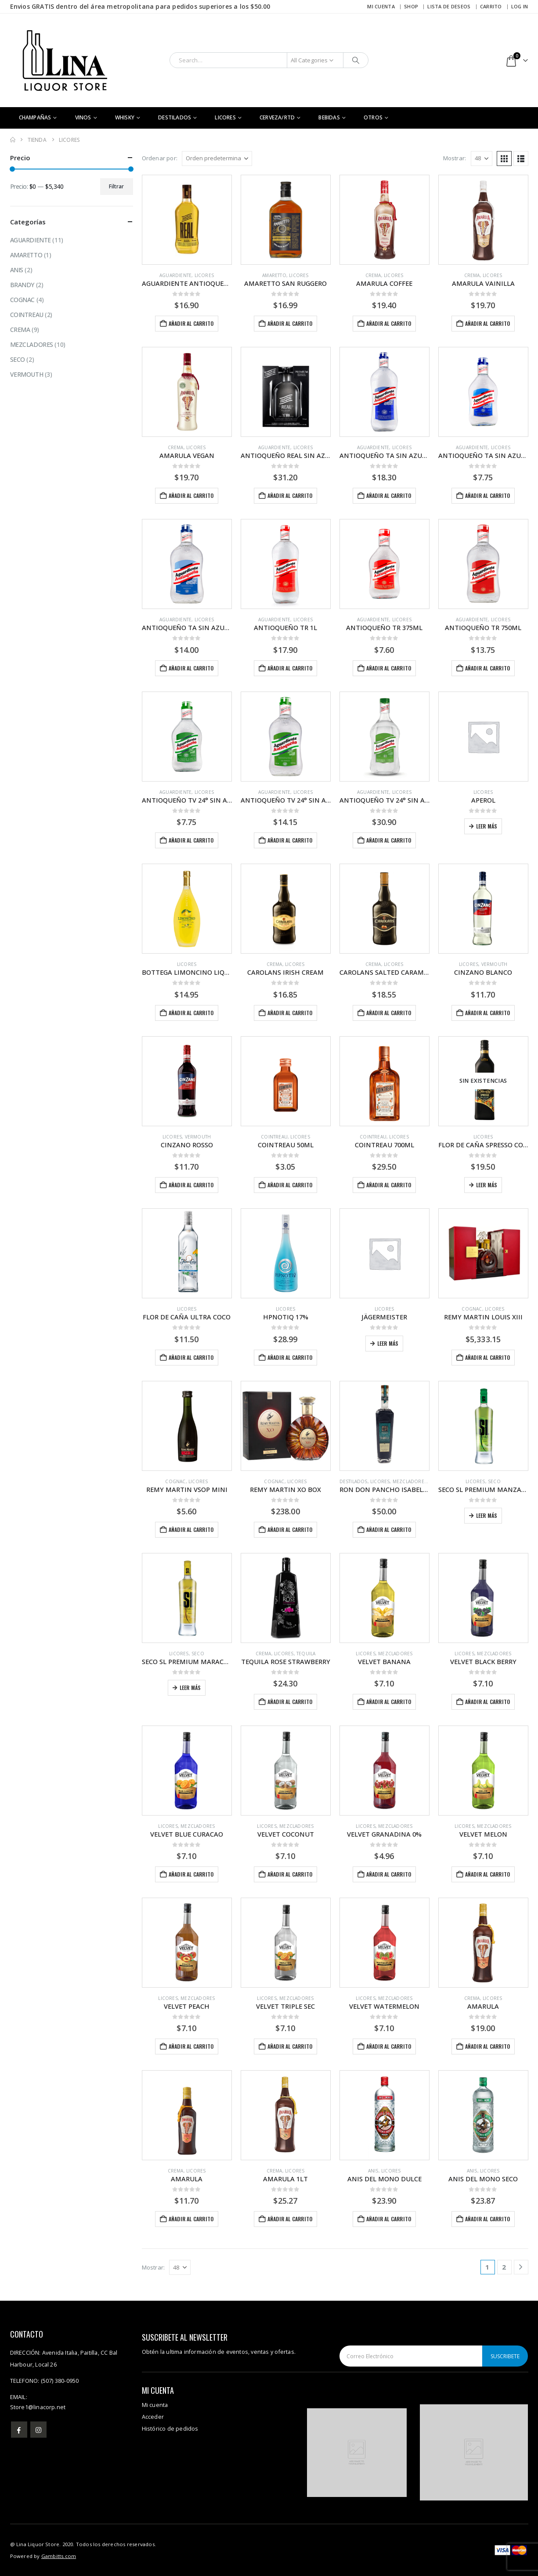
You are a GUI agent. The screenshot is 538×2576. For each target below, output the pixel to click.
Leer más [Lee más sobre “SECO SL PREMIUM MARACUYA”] (190, 1687)
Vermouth (494, 964)
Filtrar (116, 186)
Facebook (19, 2429)
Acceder (153, 2417)
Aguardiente (175, 275)
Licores (225, 117)
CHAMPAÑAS (35, 117)
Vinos (83, 117)
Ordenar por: (159, 158)
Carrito (491, 6)
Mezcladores (410, 1481)
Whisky (124, 117)
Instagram (38, 2429)
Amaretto (274, 275)
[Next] (521, 2267)
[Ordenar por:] (217, 158)
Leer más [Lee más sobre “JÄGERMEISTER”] (388, 1343)
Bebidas (328, 117)
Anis (373, 2171)
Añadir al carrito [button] (191, 323)
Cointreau (274, 1137)
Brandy (22, 285)
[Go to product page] (187, 220)
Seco (494, 1481)
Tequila (305, 1653)
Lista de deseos (448, 6)
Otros (373, 117)
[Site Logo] (65, 60)
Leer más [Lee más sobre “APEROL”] (487, 826)
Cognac (472, 1309)
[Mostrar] (481, 158)
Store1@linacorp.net (38, 2407)
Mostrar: (454, 158)
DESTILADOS (174, 117)
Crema (373, 275)
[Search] (355, 60)
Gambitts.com (58, 2556)
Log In (519, 6)
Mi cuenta (380, 6)
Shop (411, 6)
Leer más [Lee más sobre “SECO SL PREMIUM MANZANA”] (487, 1515)
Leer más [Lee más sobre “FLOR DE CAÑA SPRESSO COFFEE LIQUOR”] (487, 1185)
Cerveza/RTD (277, 117)
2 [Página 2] (504, 2267)
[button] (504, 158)
